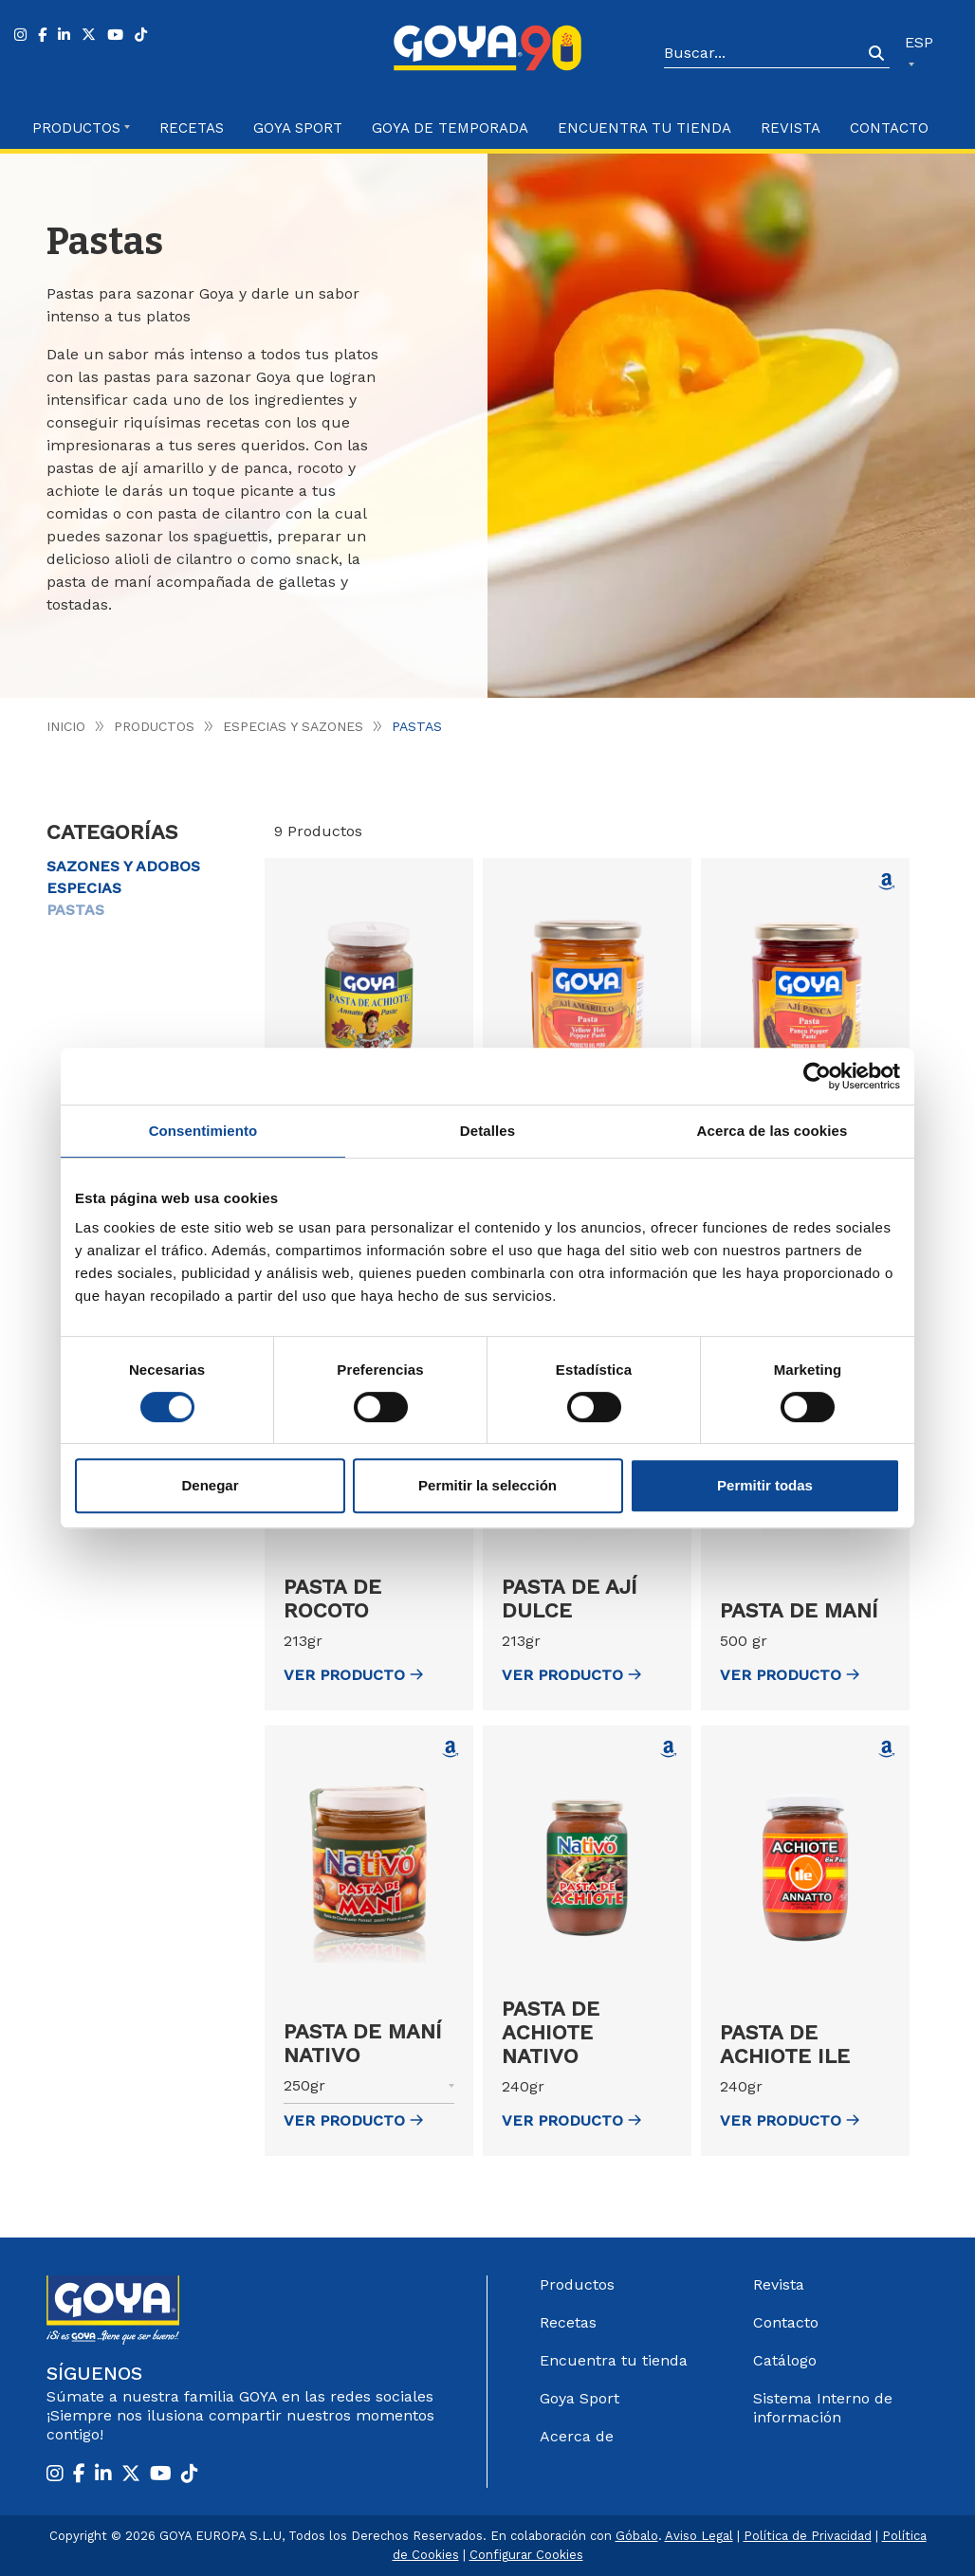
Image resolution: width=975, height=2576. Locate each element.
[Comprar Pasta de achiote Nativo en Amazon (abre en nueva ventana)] (668, 1749)
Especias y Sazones (293, 726)
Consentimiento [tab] (203, 1131)
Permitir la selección (487, 1485)
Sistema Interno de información (822, 2407)
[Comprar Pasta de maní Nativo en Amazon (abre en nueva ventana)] (450, 1749)
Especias (83, 888)
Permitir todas (765, 1485)
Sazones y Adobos (123, 866)
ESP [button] (919, 42)
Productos (154, 726)
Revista (790, 128)
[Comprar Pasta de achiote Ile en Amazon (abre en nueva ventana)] (886, 1749)
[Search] (763, 54)
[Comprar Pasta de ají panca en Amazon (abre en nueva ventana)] (886, 881)
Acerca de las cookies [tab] (772, 1131)
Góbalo (637, 2536)
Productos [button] (76, 128)
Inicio (65, 726)
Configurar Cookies (526, 2555)
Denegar (209, 1485)
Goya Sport (297, 128)
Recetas (191, 128)
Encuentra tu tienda (614, 2360)
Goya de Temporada (450, 128)
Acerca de (577, 2436)
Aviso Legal (699, 2536)
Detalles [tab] (487, 1131)
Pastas (75, 910)
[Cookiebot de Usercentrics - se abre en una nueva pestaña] (817, 1076)
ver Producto (353, 1675)
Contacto (889, 128)
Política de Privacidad (808, 2536)
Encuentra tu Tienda (644, 128)
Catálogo (785, 2360)
